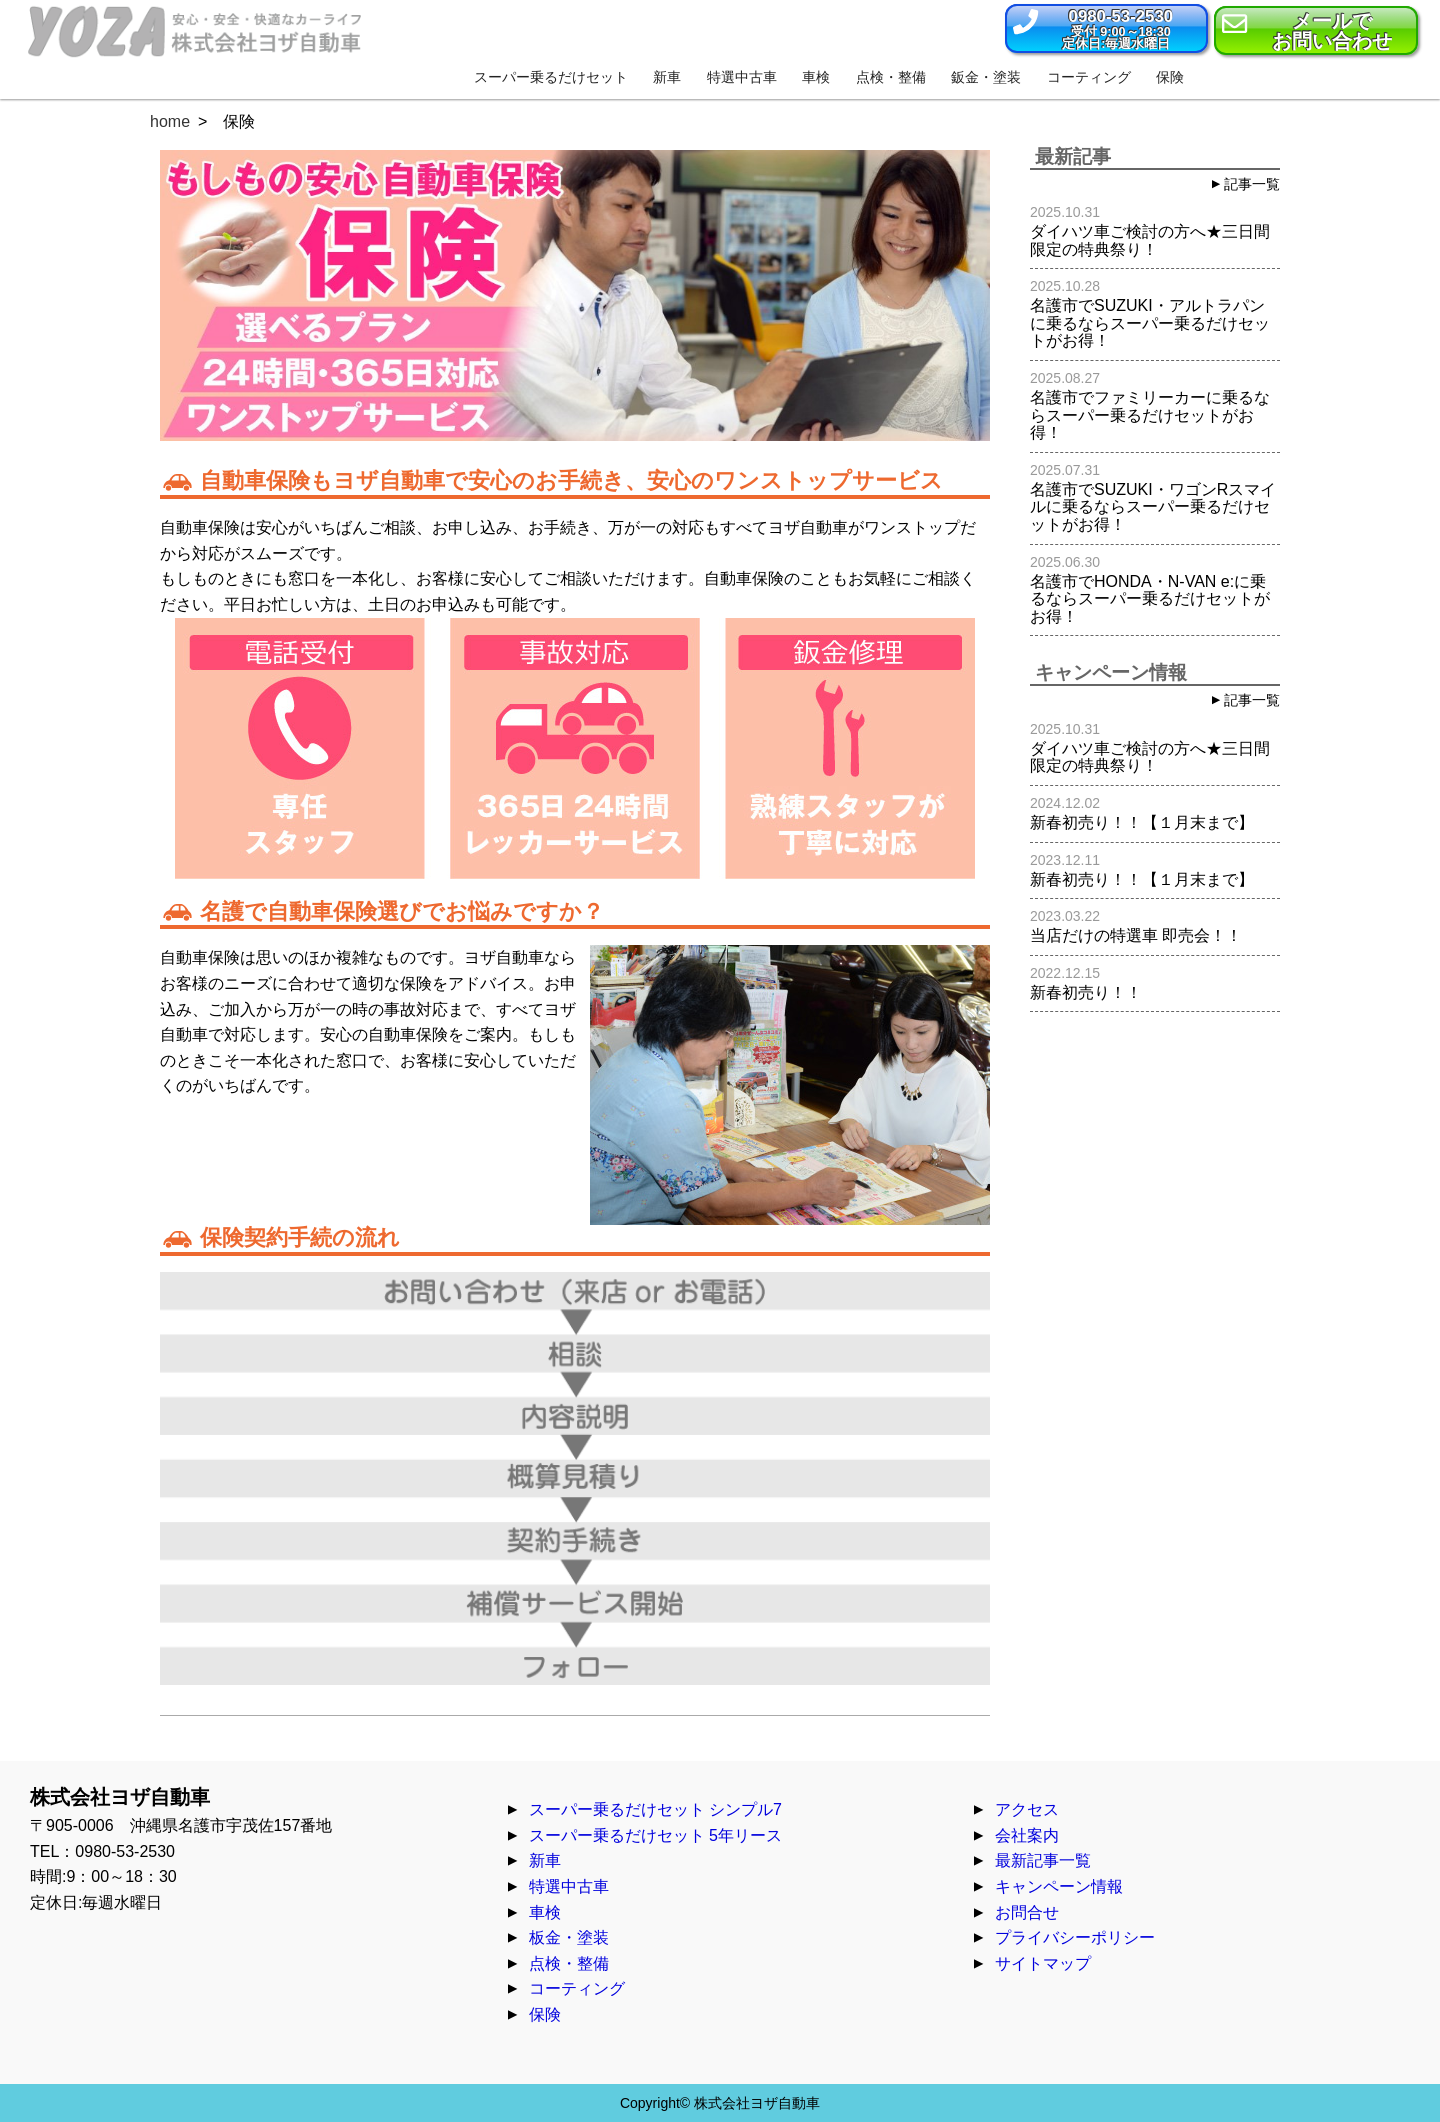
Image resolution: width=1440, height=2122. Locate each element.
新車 (545, 1860)
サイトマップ (1043, 1963)
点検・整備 (569, 1963)
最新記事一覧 (1043, 1860)
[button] (1106, 28)
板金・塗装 (569, 1937)
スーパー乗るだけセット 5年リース (655, 1835)
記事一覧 (1252, 184)
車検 (545, 1912)
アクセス (1027, 1809)
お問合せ (1027, 1912)
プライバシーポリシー (1075, 1937)
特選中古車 (569, 1886)
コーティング (577, 1988)
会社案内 (1027, 1835)
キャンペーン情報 (1059, 1886)
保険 (545, 2014)
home (170, 121)
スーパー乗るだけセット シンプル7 (655, 1809)
